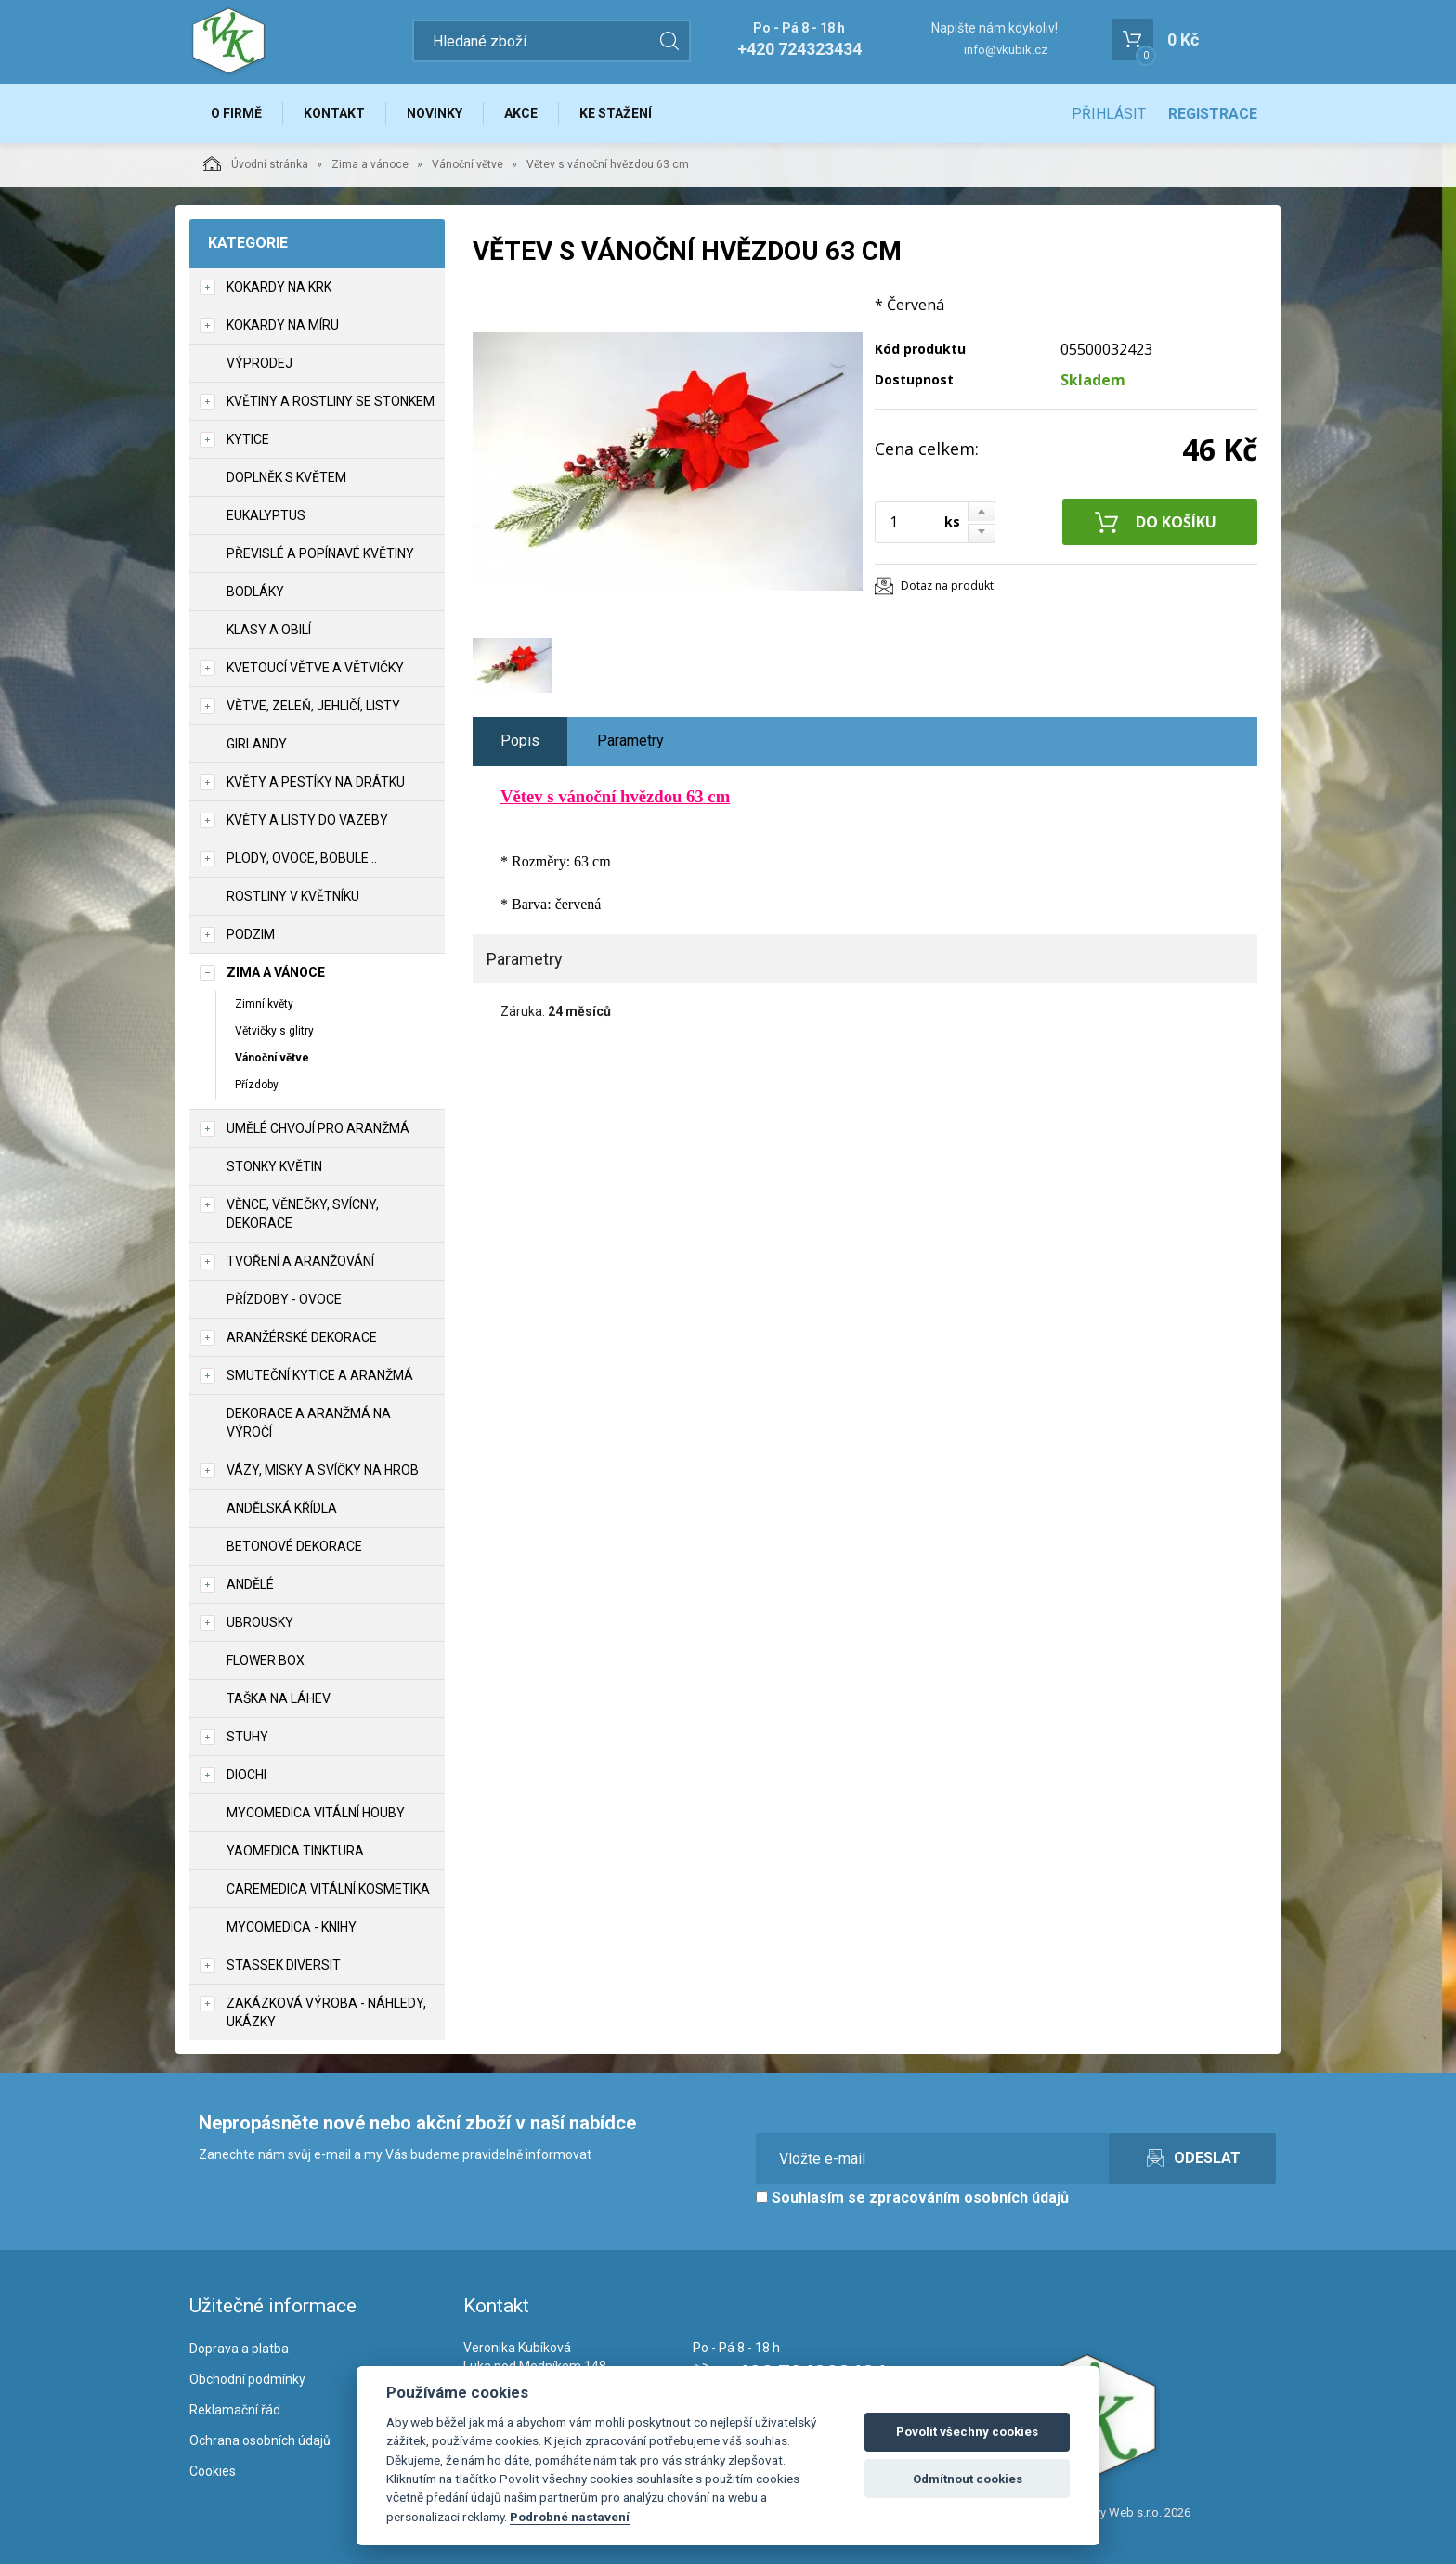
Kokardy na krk (279, 287)
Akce (521, 113)
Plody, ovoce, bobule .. (302, 858)
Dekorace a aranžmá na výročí (309, 1422)
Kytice (248, 439)
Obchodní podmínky (247, 2379)
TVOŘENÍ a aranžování (300, 1261)
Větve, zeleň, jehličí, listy (313, 705)
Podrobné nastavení (570, 2516)
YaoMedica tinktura (295, 1850)
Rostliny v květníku (293, 896)
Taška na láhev (279, 1698)
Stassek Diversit (284, 1965)
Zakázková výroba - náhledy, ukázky (326, 2012)
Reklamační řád (234, 2409)
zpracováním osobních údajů (969, 2197)
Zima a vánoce (370, 164)
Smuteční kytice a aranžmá (320, 1375)
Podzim (251, 934)
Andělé (250, 1584)
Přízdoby (257, 1084)
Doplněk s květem (286, 477)
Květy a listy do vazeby (307, 820)
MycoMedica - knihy (292, 1927)
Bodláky (255, 591)
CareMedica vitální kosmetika (328, 1888)
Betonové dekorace (294, 1546)
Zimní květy (264, 1003)
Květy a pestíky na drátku (316, 781)
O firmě (236, 113)
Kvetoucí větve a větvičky (315, 667)
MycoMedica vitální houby (316, 1812)
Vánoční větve (467, 164)
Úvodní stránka (255, 163)
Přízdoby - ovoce (284, 1299)
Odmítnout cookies (967, 2479)
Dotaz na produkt (947, 585)
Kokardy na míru (283, 325)
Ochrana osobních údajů (260, 2440)
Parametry (630, 740)
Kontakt (334, 113)
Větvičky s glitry (274, 1030)
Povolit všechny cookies (967, 2432)
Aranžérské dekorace (302, 1337)
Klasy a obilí (269, 629)
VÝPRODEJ (259, 363)
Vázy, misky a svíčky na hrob (323, 1470)
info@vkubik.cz (1005, 50)
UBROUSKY (260, 1622)
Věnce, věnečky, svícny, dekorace (303, 1213)
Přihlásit (1109, 114)
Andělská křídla (282, 1508)
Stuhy (247, 1736)
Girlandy (257, 743)
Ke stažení (615, 113)
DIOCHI (246, 1774)
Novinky (434, 113)
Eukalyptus (266, 515)
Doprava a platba (239, 2348)
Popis (520, 740)
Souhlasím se (912, 2197)
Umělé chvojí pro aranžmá (318, 1128)
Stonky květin (274, 1166)
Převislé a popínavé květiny (320, 553)
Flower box (266, 1660)
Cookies (212, 2471)
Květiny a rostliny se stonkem (331, 401)
